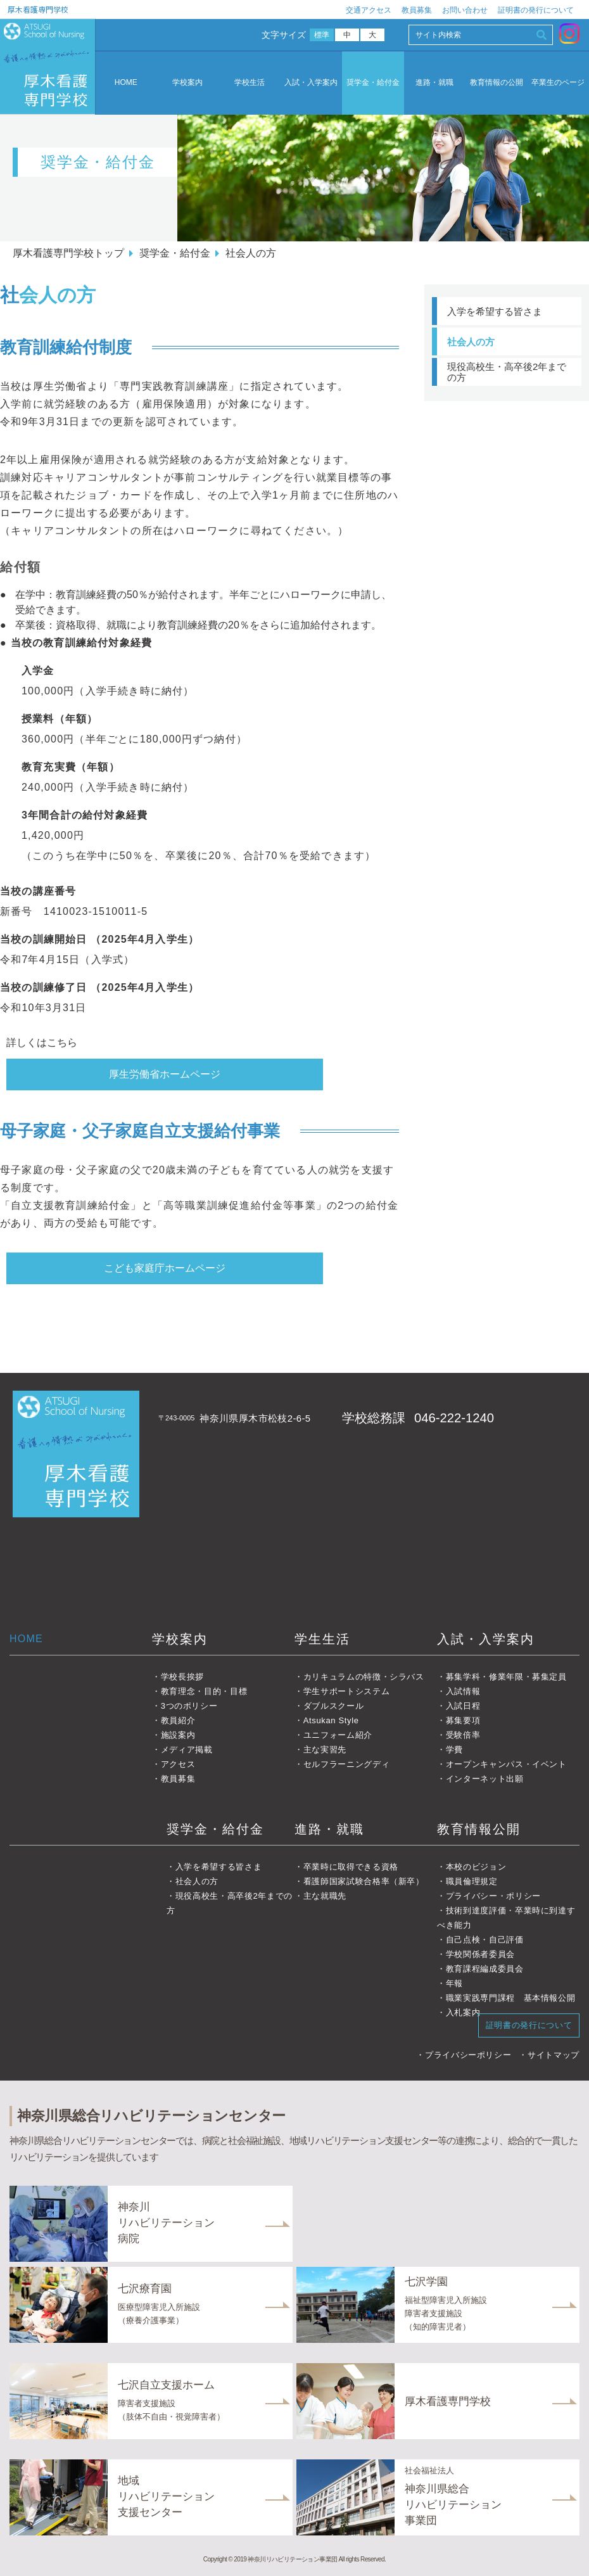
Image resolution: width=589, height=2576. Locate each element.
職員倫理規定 (472, 1881)
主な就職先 (324, 1896)
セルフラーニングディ (346, 1764)
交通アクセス (368, 10)
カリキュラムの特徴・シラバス (363, 1676)
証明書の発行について (536, 10)
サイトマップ (554, 2055)
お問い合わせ (465, 10)
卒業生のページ (558, 83)
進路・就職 (434, 83)
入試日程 (463, 1706)
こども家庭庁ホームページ (164, 1268)
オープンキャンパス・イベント (506, 1764)
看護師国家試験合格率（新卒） (363, 1881)
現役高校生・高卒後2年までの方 (506, 372)
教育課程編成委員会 (485, 1968)
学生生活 (322, 1639)
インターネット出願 (485, 1778)
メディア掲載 (187, 1749)
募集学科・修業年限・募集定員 (506, 1676)
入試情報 (463, 1691)
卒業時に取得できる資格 (350, 1866)
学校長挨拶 (182, 1676)
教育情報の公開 (496, 83)
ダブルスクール (333, 1706)
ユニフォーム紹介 (337, 1735)
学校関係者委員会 (480, 1954)
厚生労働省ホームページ (164, 1074)
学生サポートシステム (346, 1691)
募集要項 (463, 1720)
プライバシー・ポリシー (493, 1896)
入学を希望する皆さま (494, 311)
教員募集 (417, 10)
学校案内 (187, 83)
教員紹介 (178, 1720)
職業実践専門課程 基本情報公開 (511, 1998)
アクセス (178, 1764)
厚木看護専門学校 (38, 9)
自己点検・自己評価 (485, 1939)
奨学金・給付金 (373, 83)
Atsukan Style (331, 1720)
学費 (454, 1749)
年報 (454, 1983)
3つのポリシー (189, 1706)
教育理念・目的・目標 (204, 1691)
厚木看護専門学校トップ (68, 253)
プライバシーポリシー (468, 2055)
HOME (126, 82)
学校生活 (249, 83)
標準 (322, 34)
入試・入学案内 (311, 83)
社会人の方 (471, 341)
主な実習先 (324, 1749)
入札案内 (463, 2012)
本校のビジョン (476, 1866)
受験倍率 (463, 1735)
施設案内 (178, 1735)
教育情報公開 (479, 1829)
